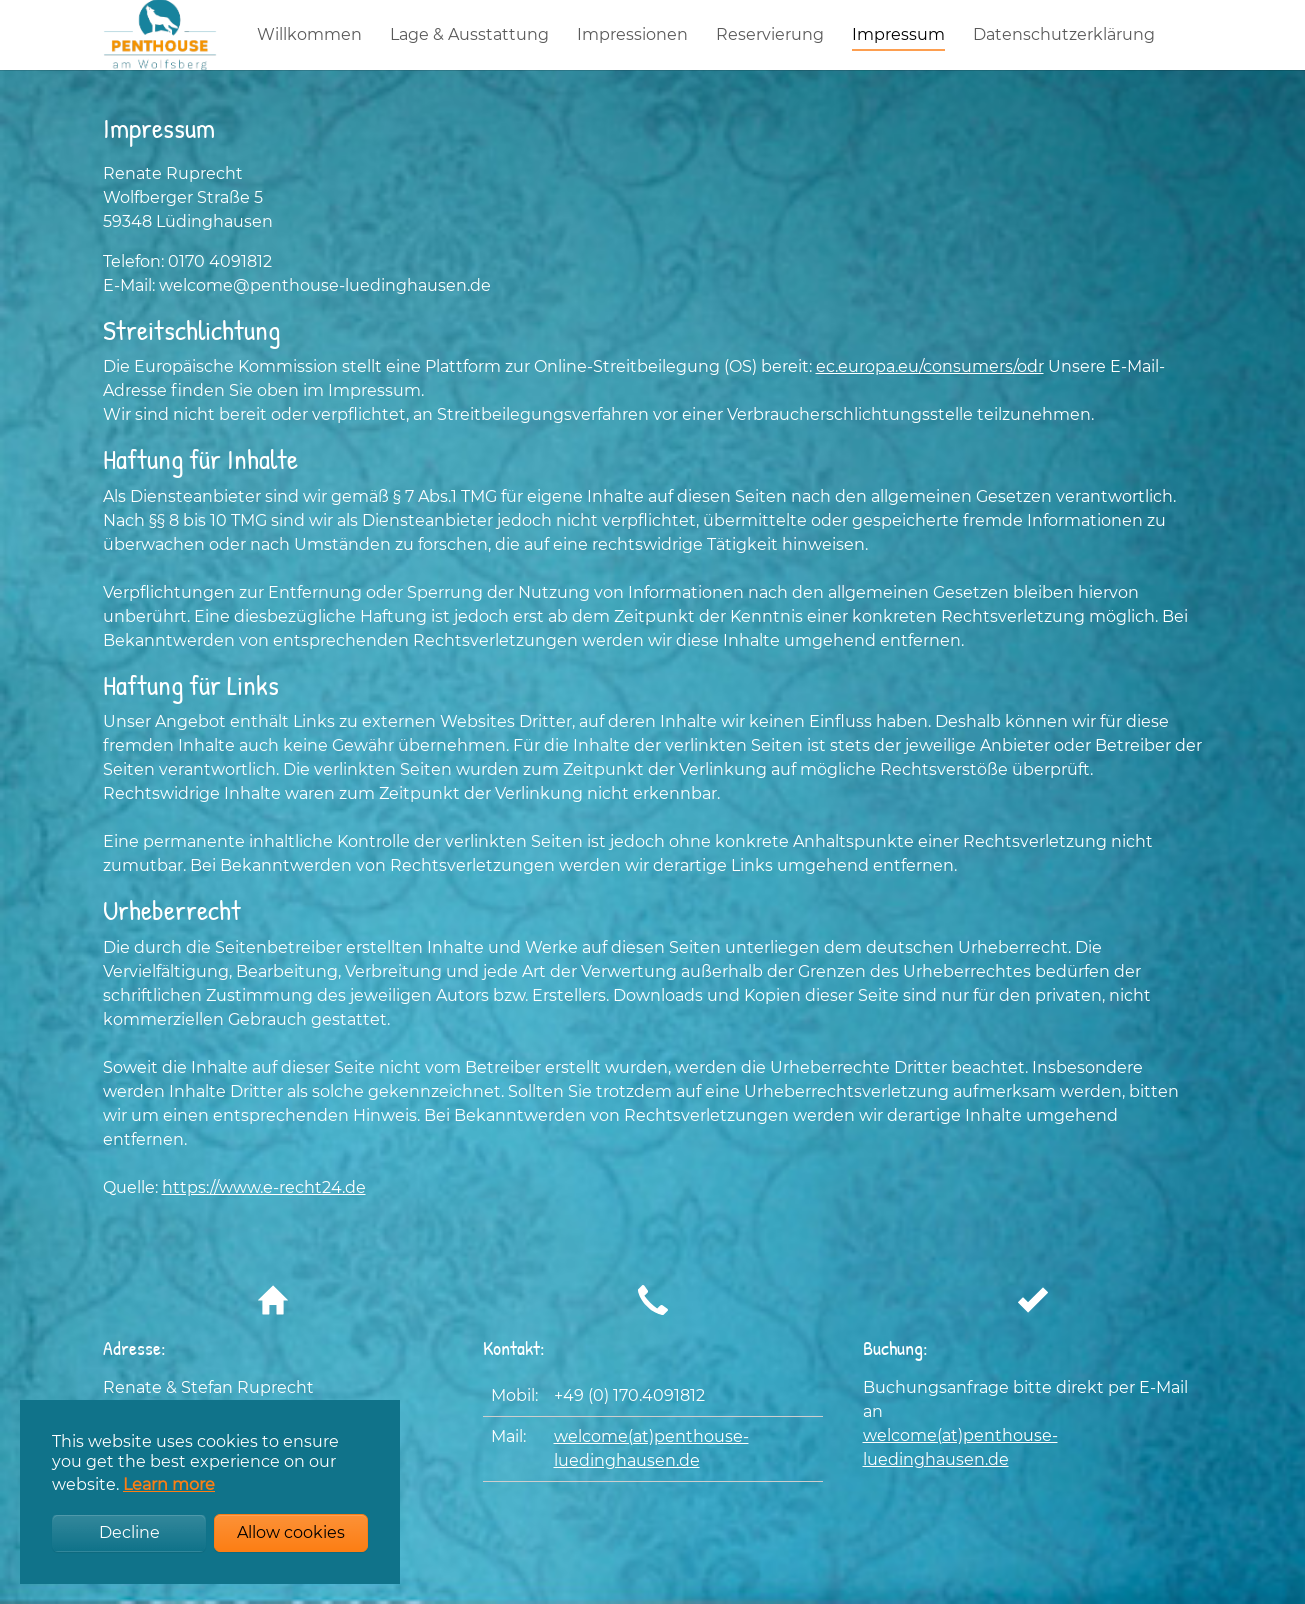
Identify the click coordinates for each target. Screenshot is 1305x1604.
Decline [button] (129, 1532)
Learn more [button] (169, 1484)
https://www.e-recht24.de (264, 1227)
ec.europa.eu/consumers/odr (930, 406)
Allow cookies (291, 1532)
